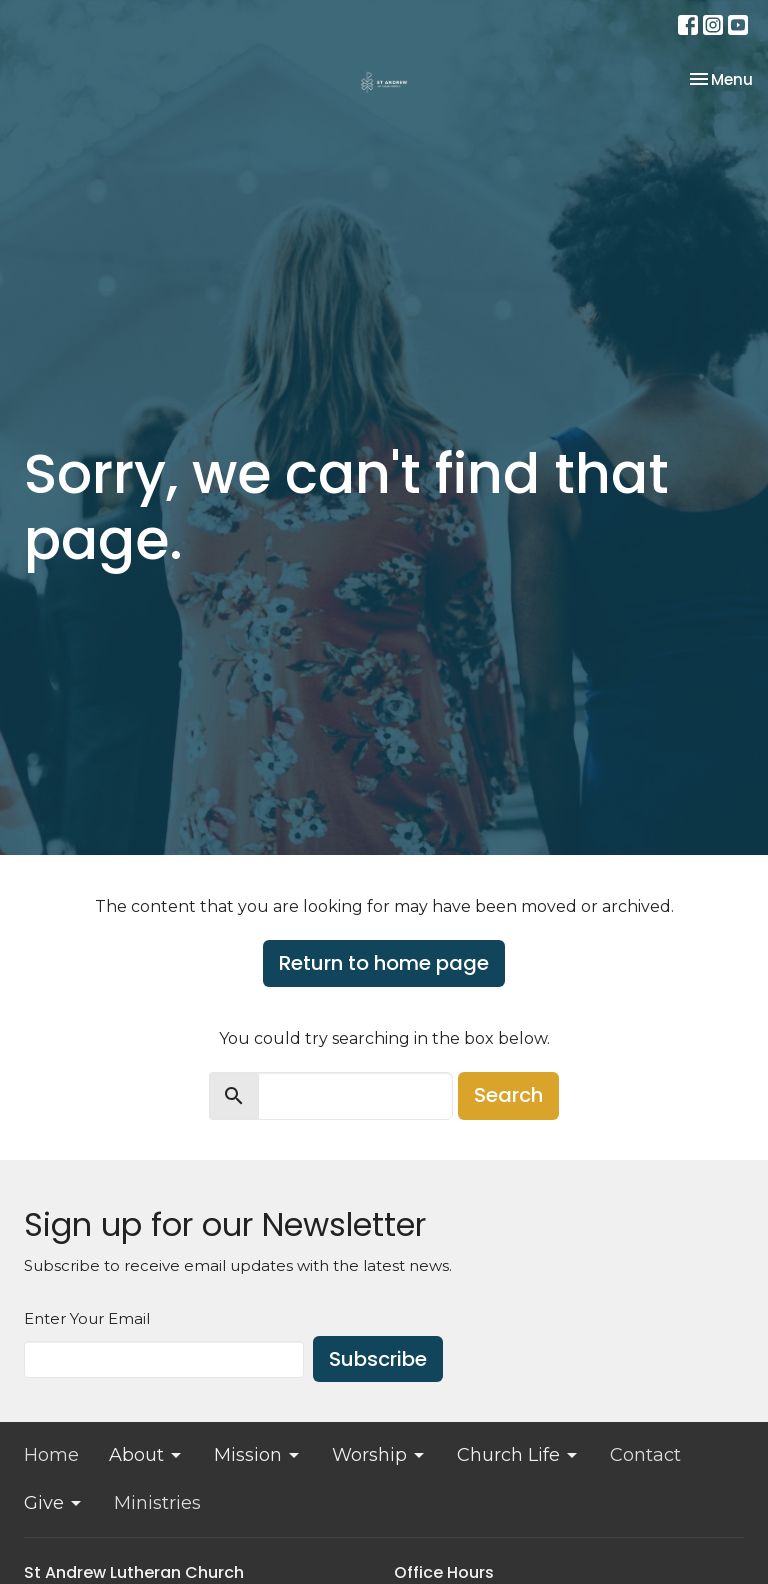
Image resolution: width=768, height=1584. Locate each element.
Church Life (518, 1455)
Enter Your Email (87, 1318)
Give (54, 1503)
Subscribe (378, 1359)
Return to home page (384, 963)
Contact (645, 1455)
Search (508, 1095)
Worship (379, 1455)
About (146, 1455)
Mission (258, 1455)
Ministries (157, 1503)
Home (51, 1455)
